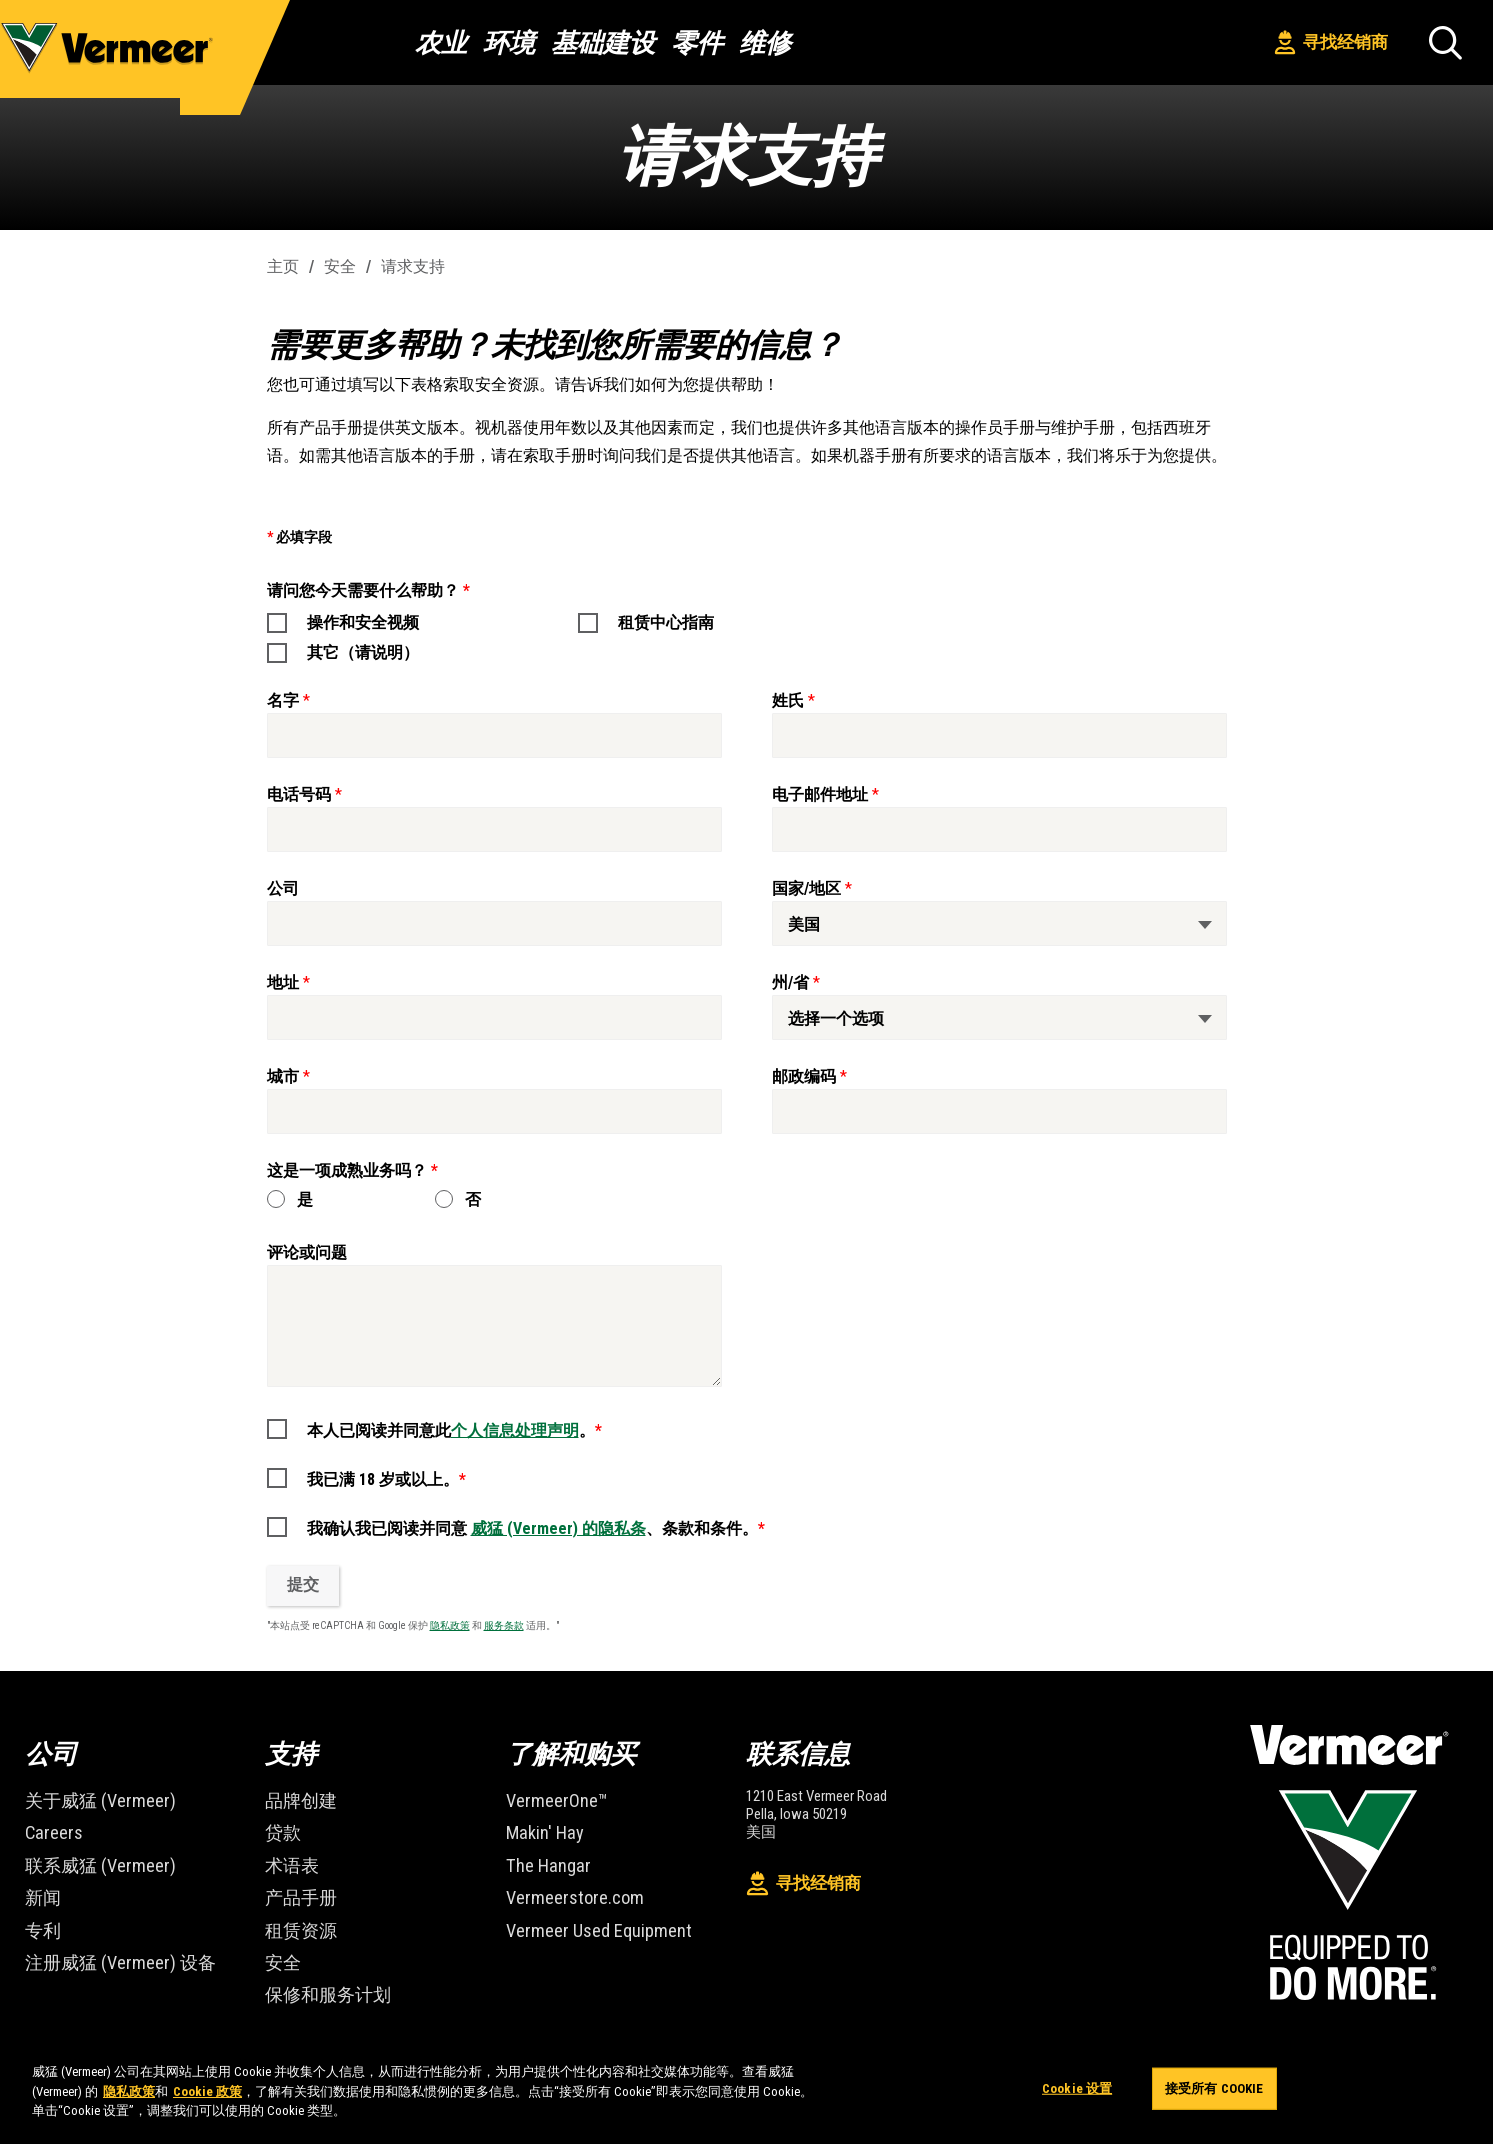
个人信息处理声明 (515, 1430)
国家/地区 (806, 888)
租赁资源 (297, 1914)
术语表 (289, 1856)
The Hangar (542, 1856)
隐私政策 (450, 1625)
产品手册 (297, 1885)
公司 (283, 888)
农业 (441, 43)
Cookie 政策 (207, 2091)
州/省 (790, 982)
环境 (509, 43)
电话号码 (299, 794)
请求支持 (413, 266)
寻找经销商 (1331, 42)
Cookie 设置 (1077, 2091)
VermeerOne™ (550, 1798)
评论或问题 (307, 1252)
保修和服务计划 (321, 1972)
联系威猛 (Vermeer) (91, 1856)
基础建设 (603, 43)
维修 (765, 43)
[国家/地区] (999, 923)
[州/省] (999, 1017)
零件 (697, 43)
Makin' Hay (539, 1827)
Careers (49, 1827)
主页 (283, 266)
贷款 (281, 1827)
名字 (283, 700)
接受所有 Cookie (1214, 2091)
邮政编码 (804, 1076)
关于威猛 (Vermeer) (91, 1798)
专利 (41, 1914)
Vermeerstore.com (565, 1885)
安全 (340, 266)
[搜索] (1445, 42)
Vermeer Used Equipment (586, 1914)
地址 (283, 982)
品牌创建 (297, 1798)
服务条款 (504, 1625)
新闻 (41, 1885)
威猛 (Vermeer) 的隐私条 (558, 1528)
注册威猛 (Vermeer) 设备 (109, 1943)
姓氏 (788, 700)
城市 (283, 1076)
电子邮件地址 (820, 794)
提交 (303, 1584)
